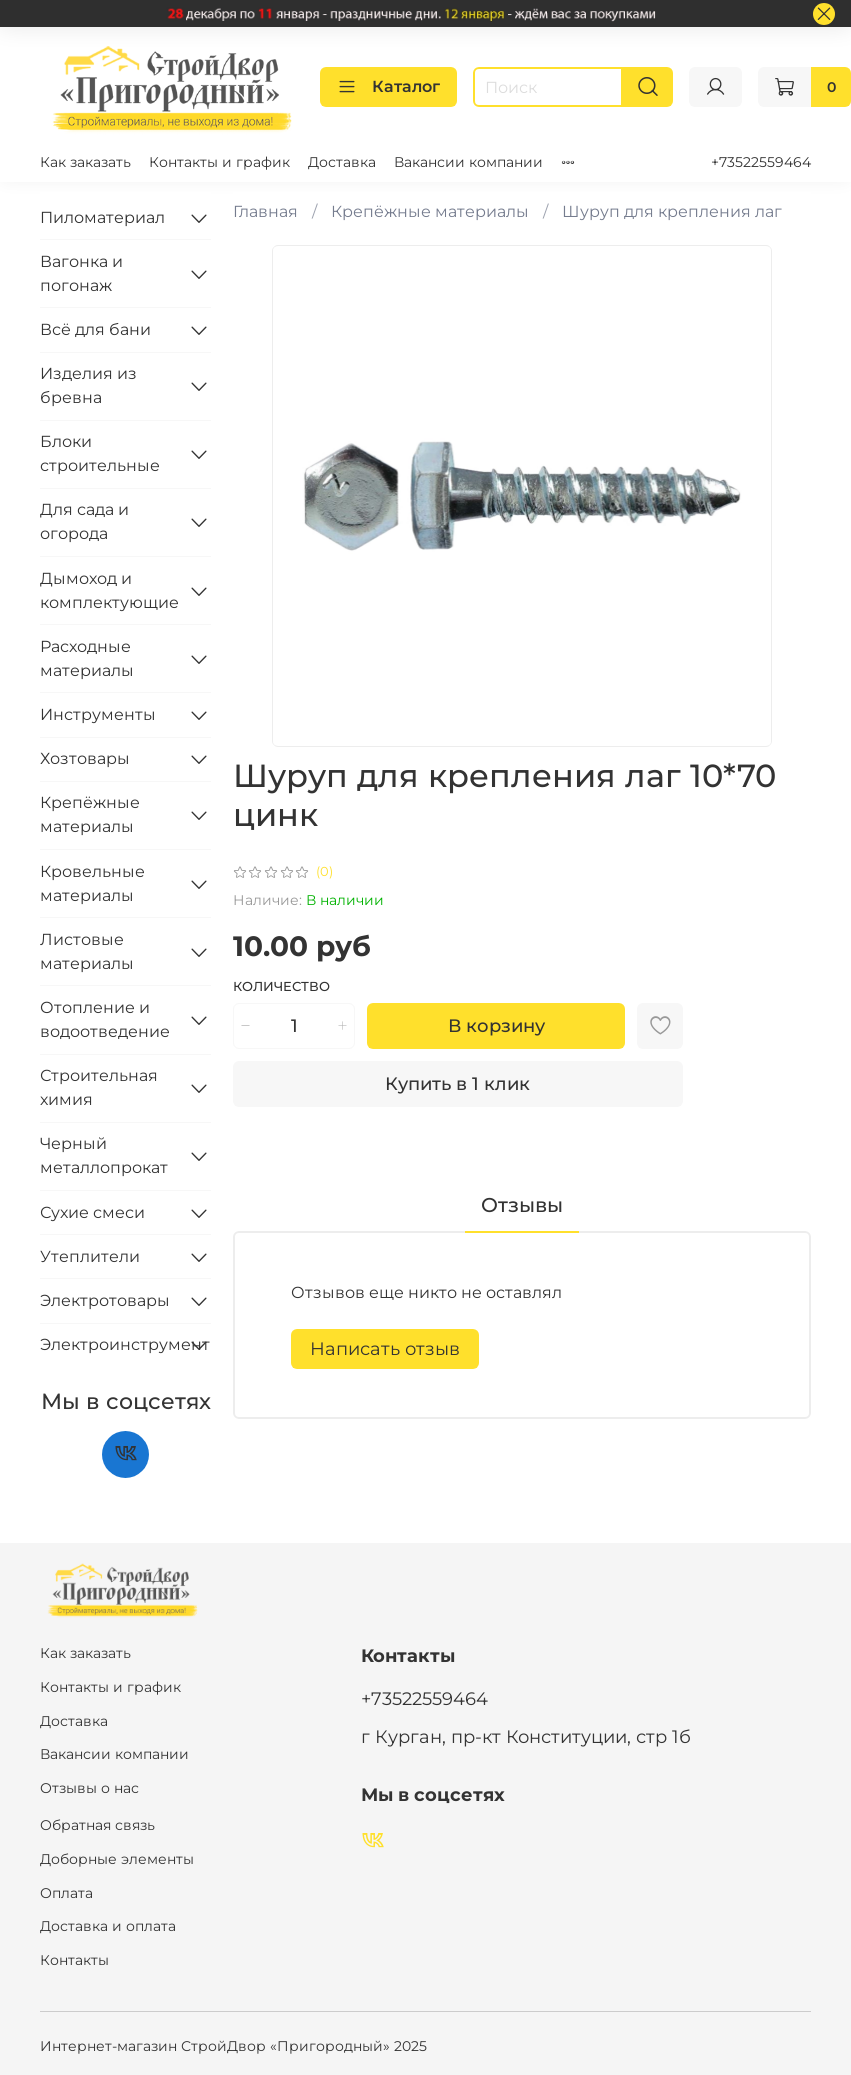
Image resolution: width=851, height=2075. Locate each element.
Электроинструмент (109, 1344)
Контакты (74, 1960)
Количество (281, 986)
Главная (265, 211)
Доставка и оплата (108, 1926)
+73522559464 (761, 162)
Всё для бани (95, 329)
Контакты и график (219, 162)
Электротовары (105, 1300)
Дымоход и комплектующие (109, 590)
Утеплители (90, 1256)
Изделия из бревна (88, 385)
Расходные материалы (87, 658)
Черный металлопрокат (104, 1155)
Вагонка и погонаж (81, 273)
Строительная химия (99, 1087)
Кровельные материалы (92, 883)
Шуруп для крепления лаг (672, 211)
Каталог (388, 87)
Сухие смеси (92, 1212)
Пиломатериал (102, 217)
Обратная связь (97, 1825)
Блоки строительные (100, 453)
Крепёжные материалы (430, 211)
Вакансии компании (468, 162)
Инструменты (98, 714)
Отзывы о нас (89, 1788)
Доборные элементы (117, 1859)
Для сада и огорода (84, 521)
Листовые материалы (87, 951)
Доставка (342, 162)
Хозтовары (85, 758)
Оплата (66, 1893)
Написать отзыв (385, 1349)
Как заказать (85, 162)
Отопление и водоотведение (105, 1019)
